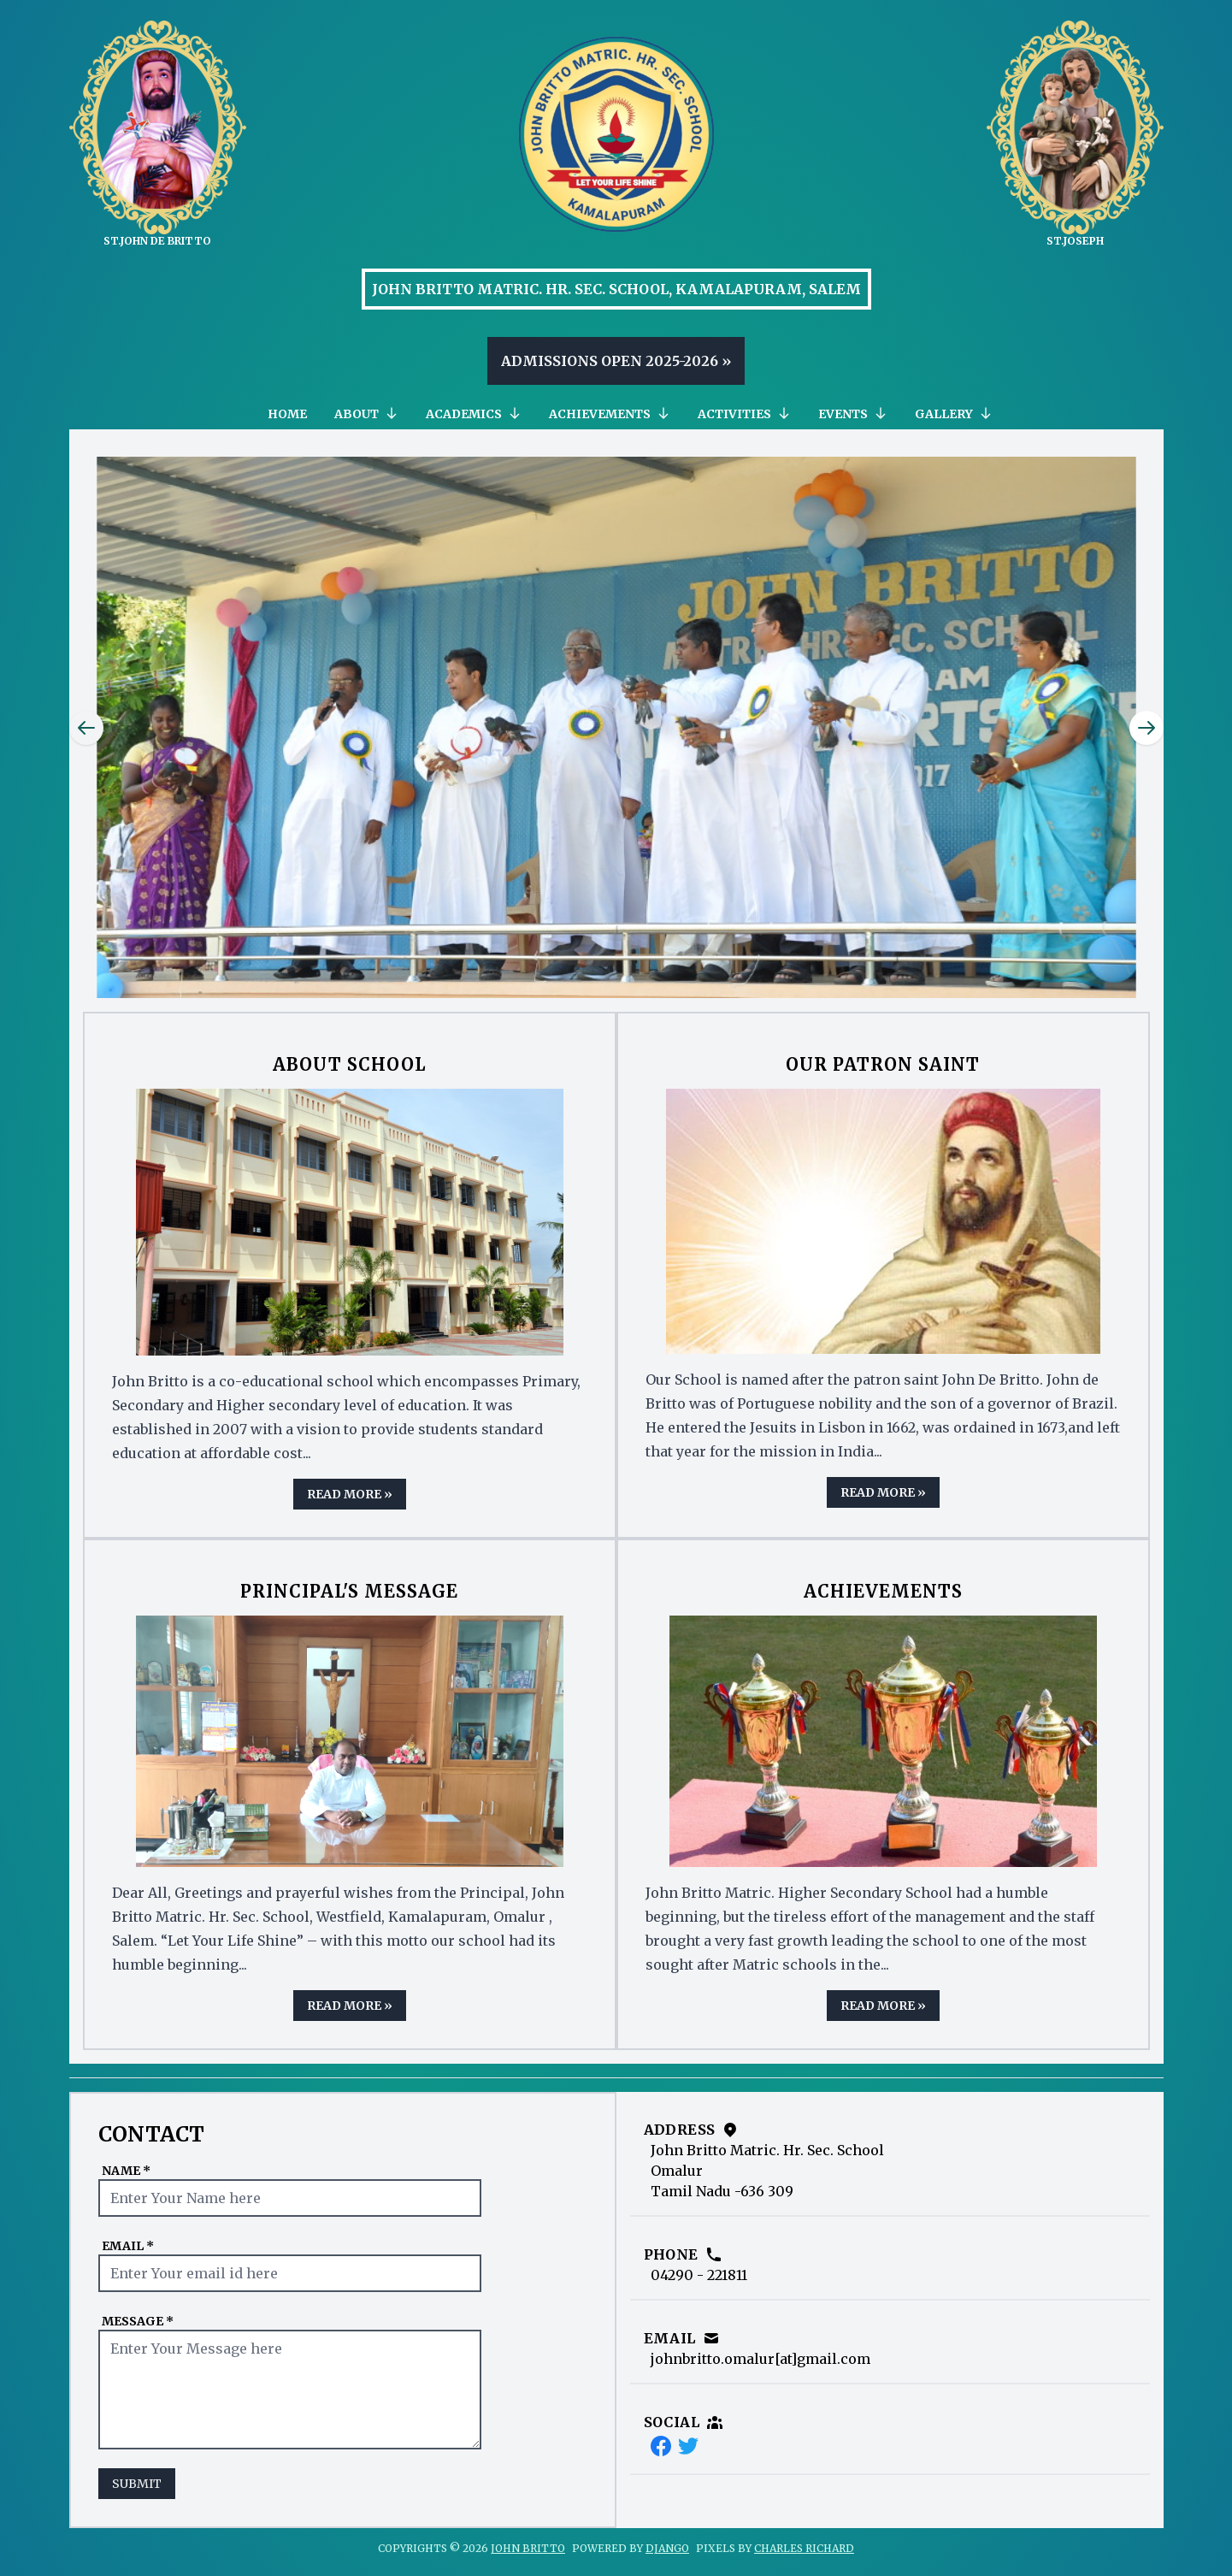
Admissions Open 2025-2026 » (616, 360)
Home (287, 414)
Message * (138, 2321)
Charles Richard (804, 2548)
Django (667, 2548)
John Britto (528, 2548)
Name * (126, 2170)
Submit (137, 2483)
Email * (128, 2246)
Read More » (349, 1494)
